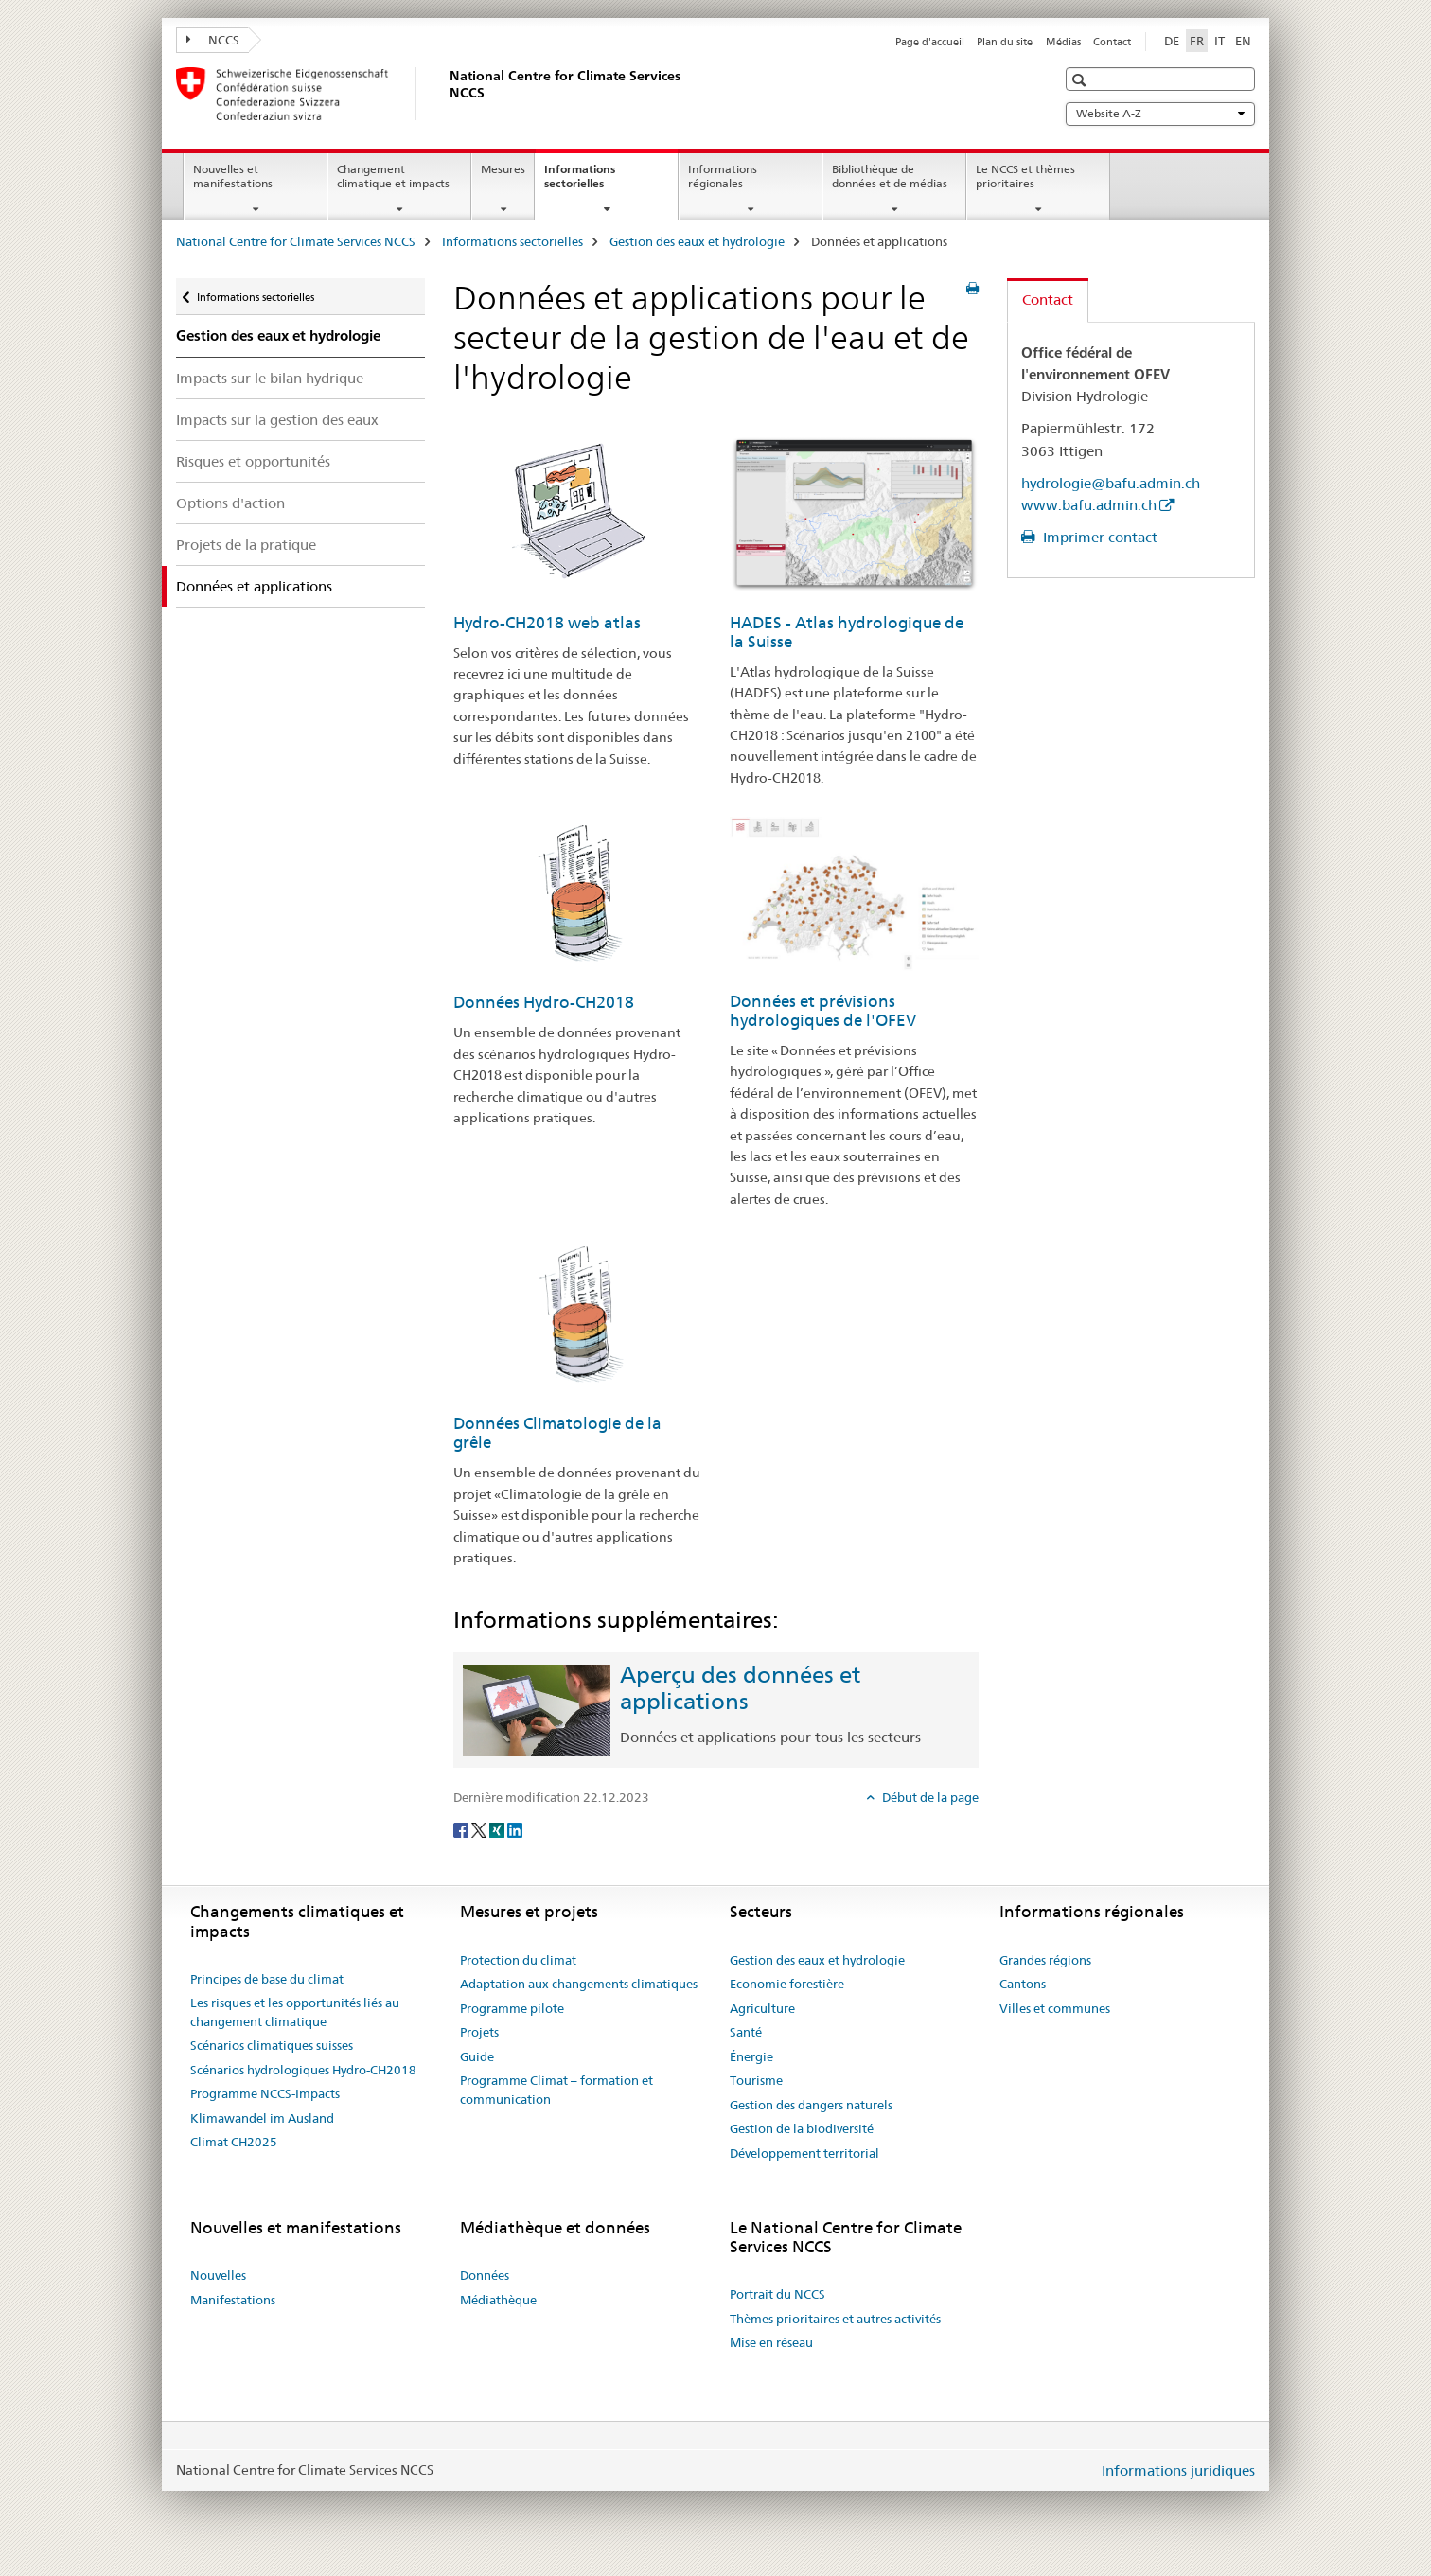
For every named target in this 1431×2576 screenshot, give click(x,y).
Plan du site (1005, 41)
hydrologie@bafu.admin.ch (1110, 483)
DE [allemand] (1171, 40)
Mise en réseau (771, 2342)
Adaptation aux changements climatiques (579, 1983)
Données (484, 2275)
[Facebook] (462, 1828)
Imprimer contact (1098, 537)
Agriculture (762, 2008)
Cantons (1022, 1983)
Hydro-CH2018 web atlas (547, 622)
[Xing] (498, 1828)
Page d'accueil (929, 41)
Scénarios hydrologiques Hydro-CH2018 (303, 2069)
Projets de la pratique (246, 545)
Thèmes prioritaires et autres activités (835, 2318)
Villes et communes (1054, 2008)
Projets (479, 2031)
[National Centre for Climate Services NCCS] (446, 93)
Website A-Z (1160, 113)
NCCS (212, 39)
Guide (477, 2056)
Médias (1063, 41)
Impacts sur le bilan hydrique (269, 378)
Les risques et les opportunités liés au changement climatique (294, 2012)
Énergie (751, 2056)
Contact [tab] (1047, 300)
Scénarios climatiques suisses (271, 2045)
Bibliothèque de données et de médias (889, 176)
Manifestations (232, 2299)
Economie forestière (787, 1983)
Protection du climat (518, 1959)
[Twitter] (480, 1828)
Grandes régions (1045, 1959)
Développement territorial (804, 2153)
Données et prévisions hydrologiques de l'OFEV (823, 1011)
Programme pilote (512, 2008)
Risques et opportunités (253, 461)
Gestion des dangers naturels (811, 2104)
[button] (1081, 80)
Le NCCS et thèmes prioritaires (1025, 176)
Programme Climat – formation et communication (556, 2090)
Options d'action (230, 503)
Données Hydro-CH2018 (543, 1002)
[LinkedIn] (514, 1828)
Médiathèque (498, 2299)
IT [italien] (1219, 40)
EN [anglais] (1243, 40)
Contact (1112, 41)
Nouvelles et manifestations (233, 176)
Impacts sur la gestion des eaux (277, 420)
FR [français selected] (1197, 40)
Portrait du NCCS (777, 2294)
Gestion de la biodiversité (802, 2128)
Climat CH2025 (233, 2141)
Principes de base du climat (267, 1978)
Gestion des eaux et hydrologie (697, 241)
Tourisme (756, 2080)
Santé (746, 2031)
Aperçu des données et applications (740, 1688)
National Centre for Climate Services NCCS (295, 241)
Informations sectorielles (594, 182)
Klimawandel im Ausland (262, 2118)
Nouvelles (218, 2275)
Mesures (503, 169)
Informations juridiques (1178, 2470)
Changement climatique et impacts (393, 176)
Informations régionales (722, 176)
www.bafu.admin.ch (1089, 505)
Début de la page (929, 1797)
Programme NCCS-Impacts (265, 2093)
